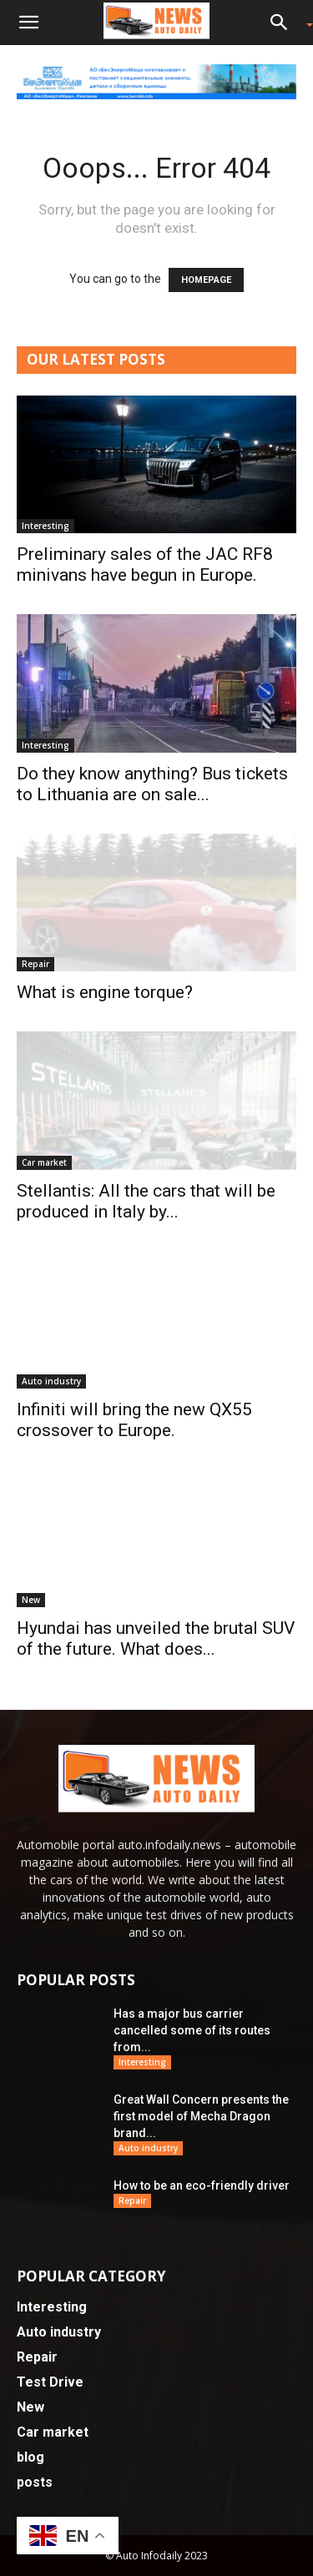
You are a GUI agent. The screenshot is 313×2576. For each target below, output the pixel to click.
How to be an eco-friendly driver (202, 2185)
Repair (35, 964)
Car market (44, 1162)
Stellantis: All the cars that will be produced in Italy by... (146, 1201)
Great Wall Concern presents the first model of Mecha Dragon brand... (201, 2116)
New (31, 1600)
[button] (28, 22)
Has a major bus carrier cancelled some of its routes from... (192, 2030)
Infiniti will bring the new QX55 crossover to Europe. (134, 1419)
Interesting (45, 526)
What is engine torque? (105, 992)
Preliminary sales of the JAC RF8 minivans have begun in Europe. (145, 564)
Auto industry (51, 1381)
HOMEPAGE (206, 280)
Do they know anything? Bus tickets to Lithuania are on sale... (152, 784)
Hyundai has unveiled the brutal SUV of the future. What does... (156, 1638)
